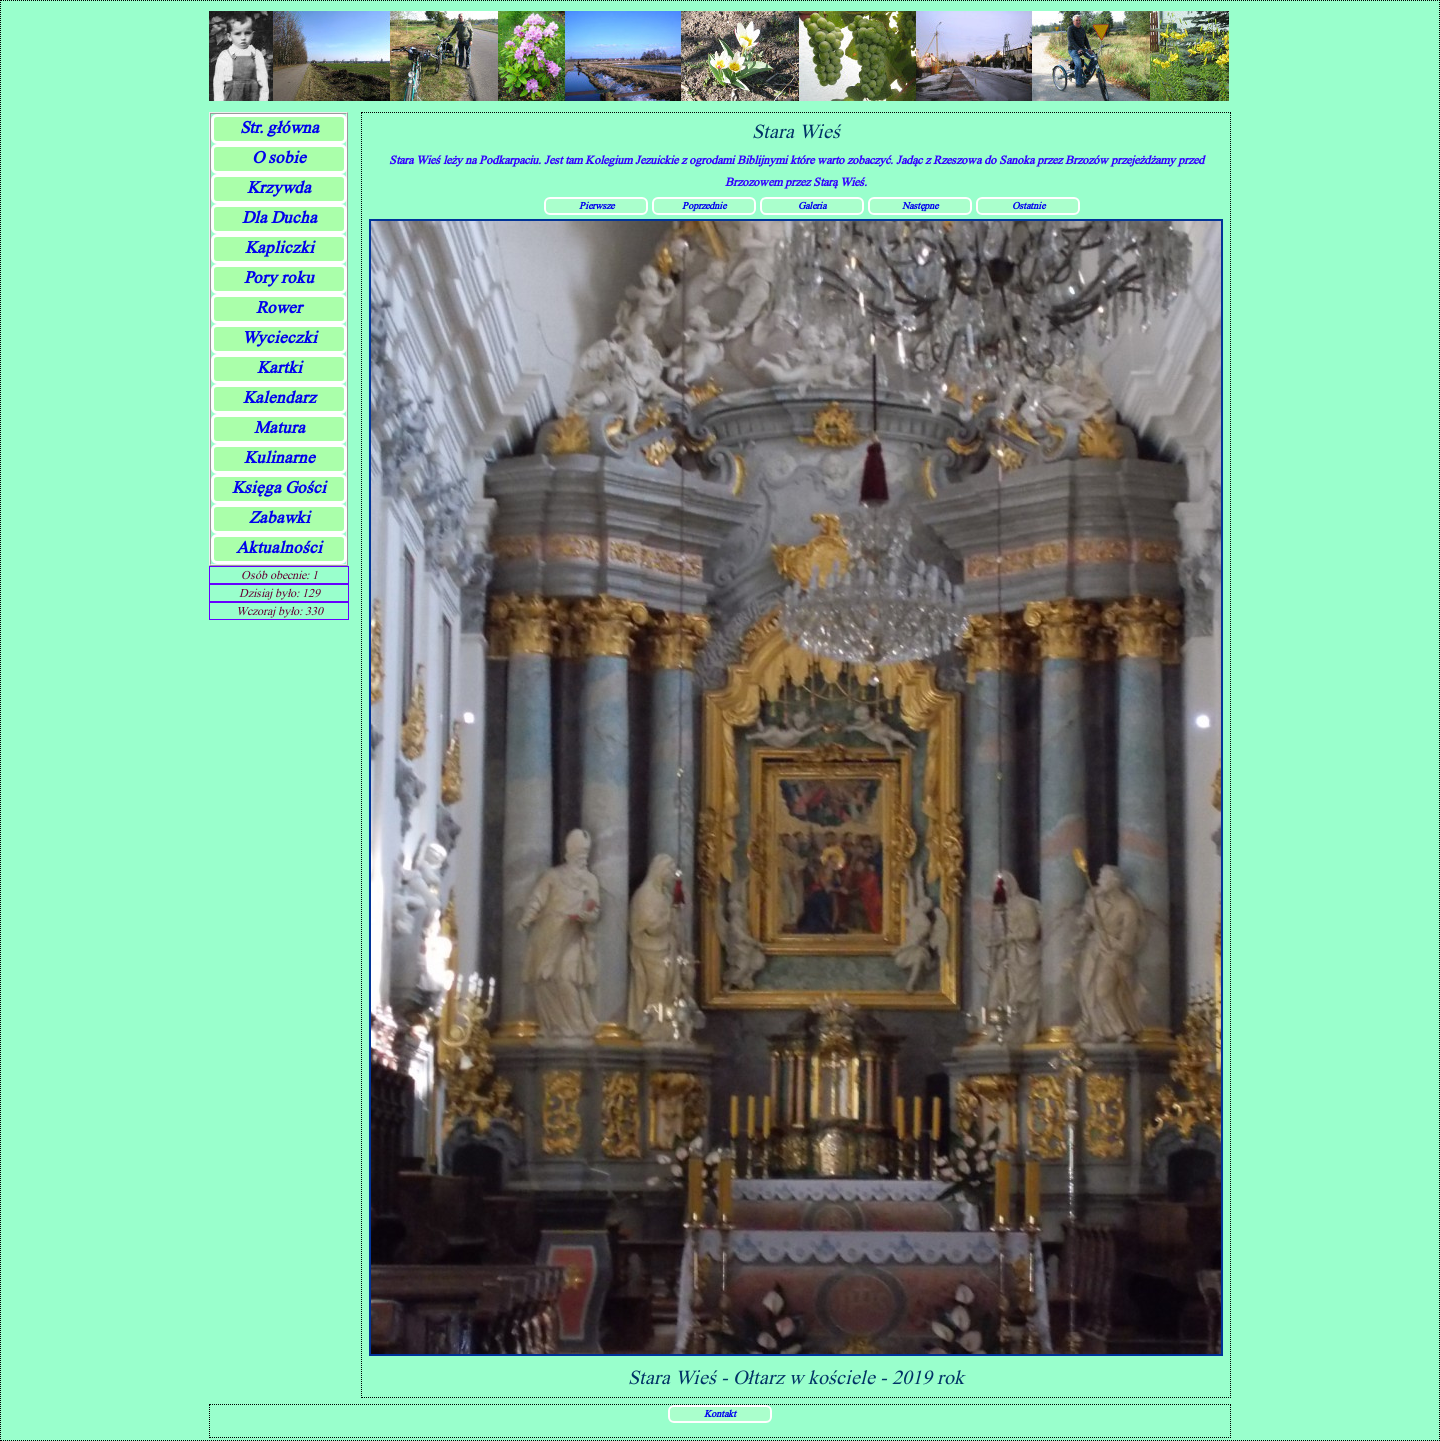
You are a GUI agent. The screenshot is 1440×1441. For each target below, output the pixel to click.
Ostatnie (1028, 205)
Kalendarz (279, 397)
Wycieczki (279, 337)
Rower (279, 307)
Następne (920, 205)
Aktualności (279, 547)
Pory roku (279, 277)
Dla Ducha (279, 217)
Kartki (279, 367)
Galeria (812, 205)
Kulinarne (279, 457)
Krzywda (279, 187)
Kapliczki (279, 247)
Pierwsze (596, 205)
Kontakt (720, 1413)
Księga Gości (279, 487)
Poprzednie (704, 205)
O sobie (279, 157)
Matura (279, 427)
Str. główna (279, 127)
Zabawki (279, 517)
